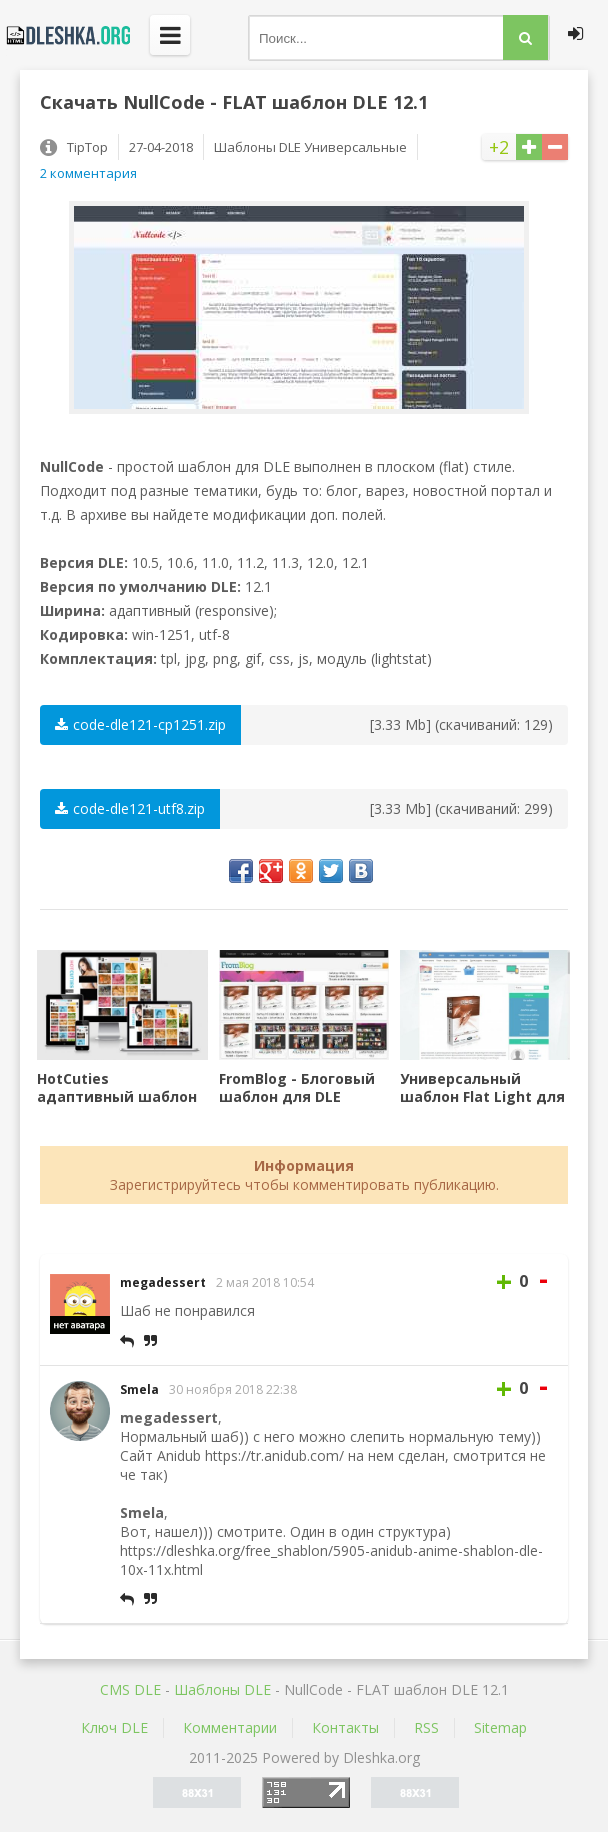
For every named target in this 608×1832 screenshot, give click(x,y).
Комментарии (230, 1727)
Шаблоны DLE (222, 1689)
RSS (426, 1727)
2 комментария (88, 173)
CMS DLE (130, 1689)
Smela (139, 1389)
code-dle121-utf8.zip (130, 808)
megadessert (163, 1282)
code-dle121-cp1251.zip (140, 724)
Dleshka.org (65, 35)
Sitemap (500, 1727)
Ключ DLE (114, 1727)
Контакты (345, 1727)
